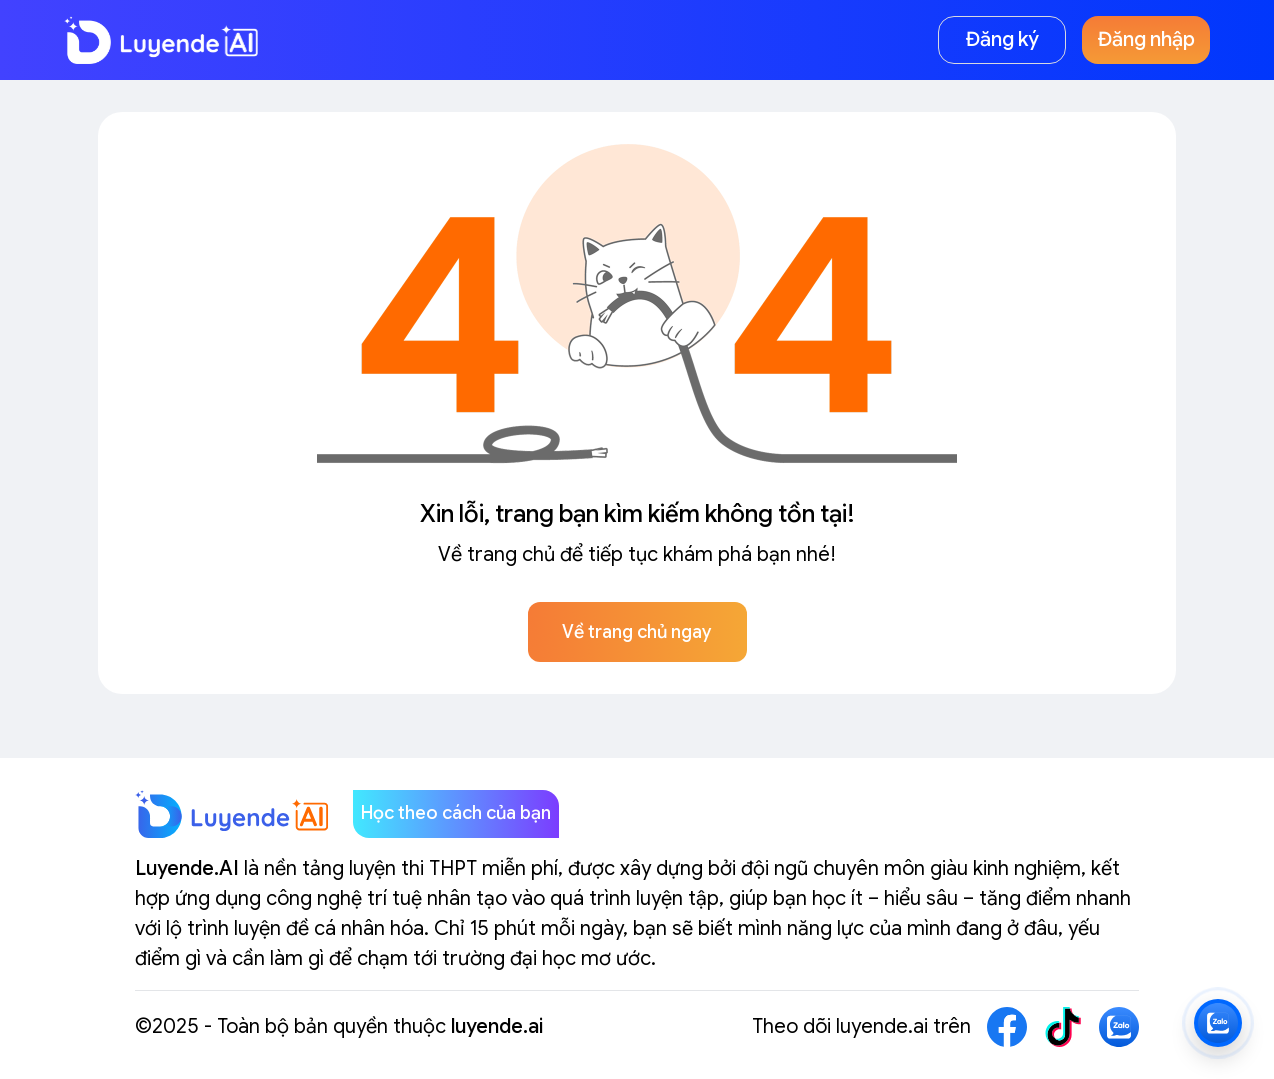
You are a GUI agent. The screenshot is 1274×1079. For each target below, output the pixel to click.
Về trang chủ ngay (637, 632)
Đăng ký (1002, 39)
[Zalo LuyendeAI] (1218, 1023)
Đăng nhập (1146, 39)
